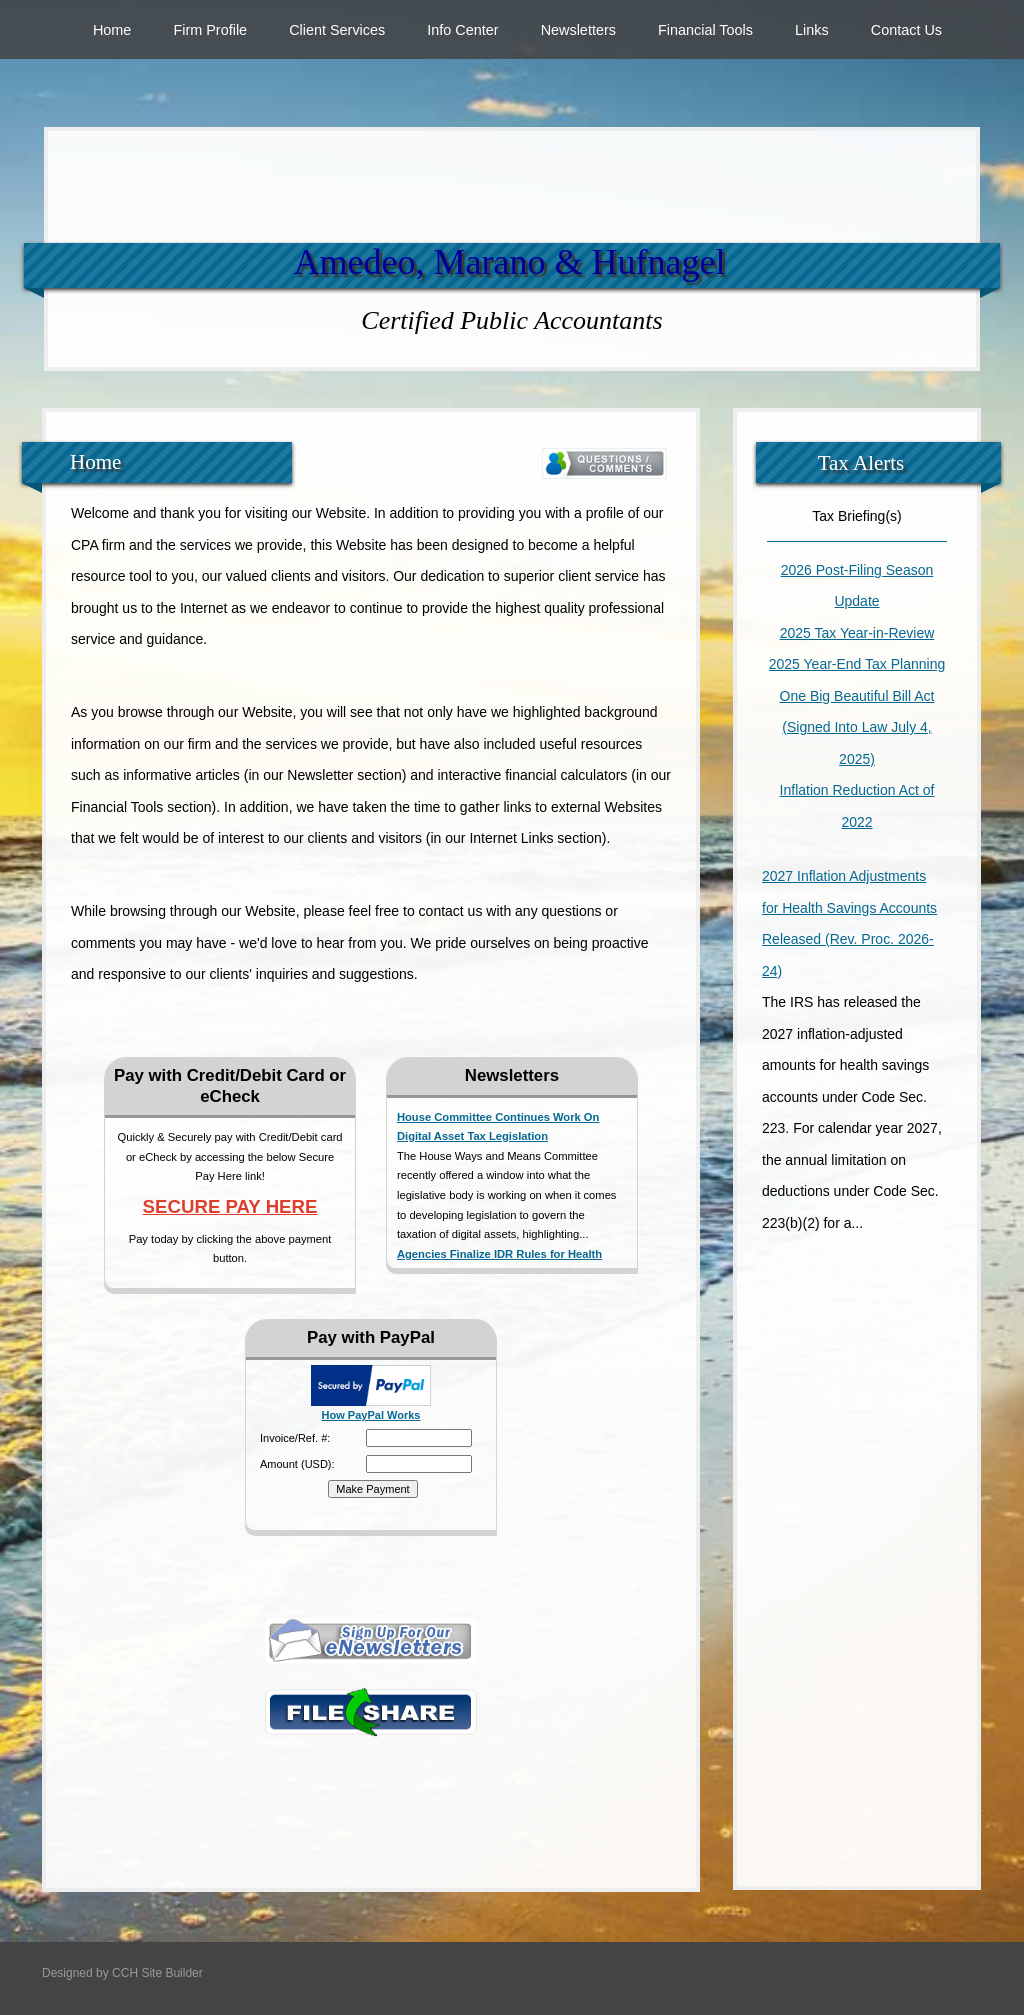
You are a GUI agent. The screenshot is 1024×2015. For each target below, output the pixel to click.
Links (812, 30)
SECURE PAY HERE (230, 1206)
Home (112, 30)
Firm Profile (210, 30)
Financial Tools (705, 30)
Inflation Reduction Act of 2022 (857, 806)
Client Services (337, 30)
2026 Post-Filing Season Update (857, 586)
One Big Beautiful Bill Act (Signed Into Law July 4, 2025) (857, 727)
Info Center (462, 30)
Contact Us (906, 30)
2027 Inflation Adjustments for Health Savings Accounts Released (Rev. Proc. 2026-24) (849, 923)
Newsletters (578, 30)
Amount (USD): (297, 1464)
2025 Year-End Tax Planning (857, 664)
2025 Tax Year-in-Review (857, 633)
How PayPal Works (371, 1415)
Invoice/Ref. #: (295, 1438)
